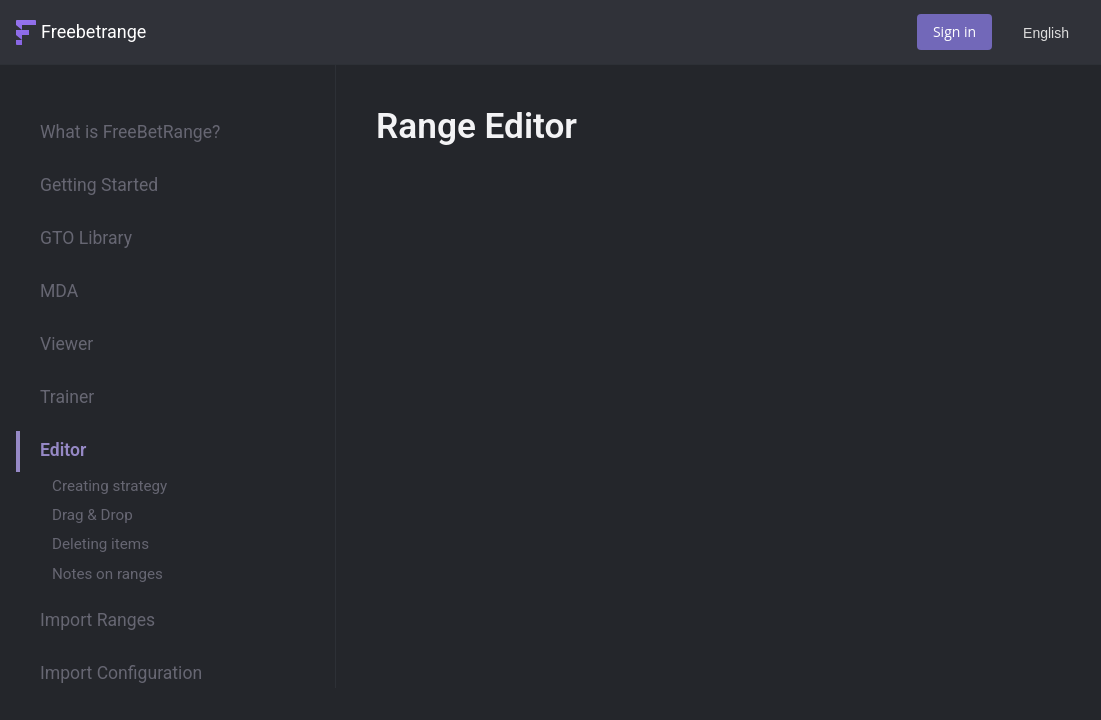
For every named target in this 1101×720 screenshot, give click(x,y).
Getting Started (99, 185)
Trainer (67, 397)
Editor (63, 450)
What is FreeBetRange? (130, 132)
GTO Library (86, 238)
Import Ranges (97, 620)
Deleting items (100, 544)
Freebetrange (93, 31)
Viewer (66, 344)
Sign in (954, 31)
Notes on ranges (107, 574)
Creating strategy (109, 486)
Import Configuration (121, 673)
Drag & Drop (92, 515)
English (1046, 33)
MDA (59, 291)
